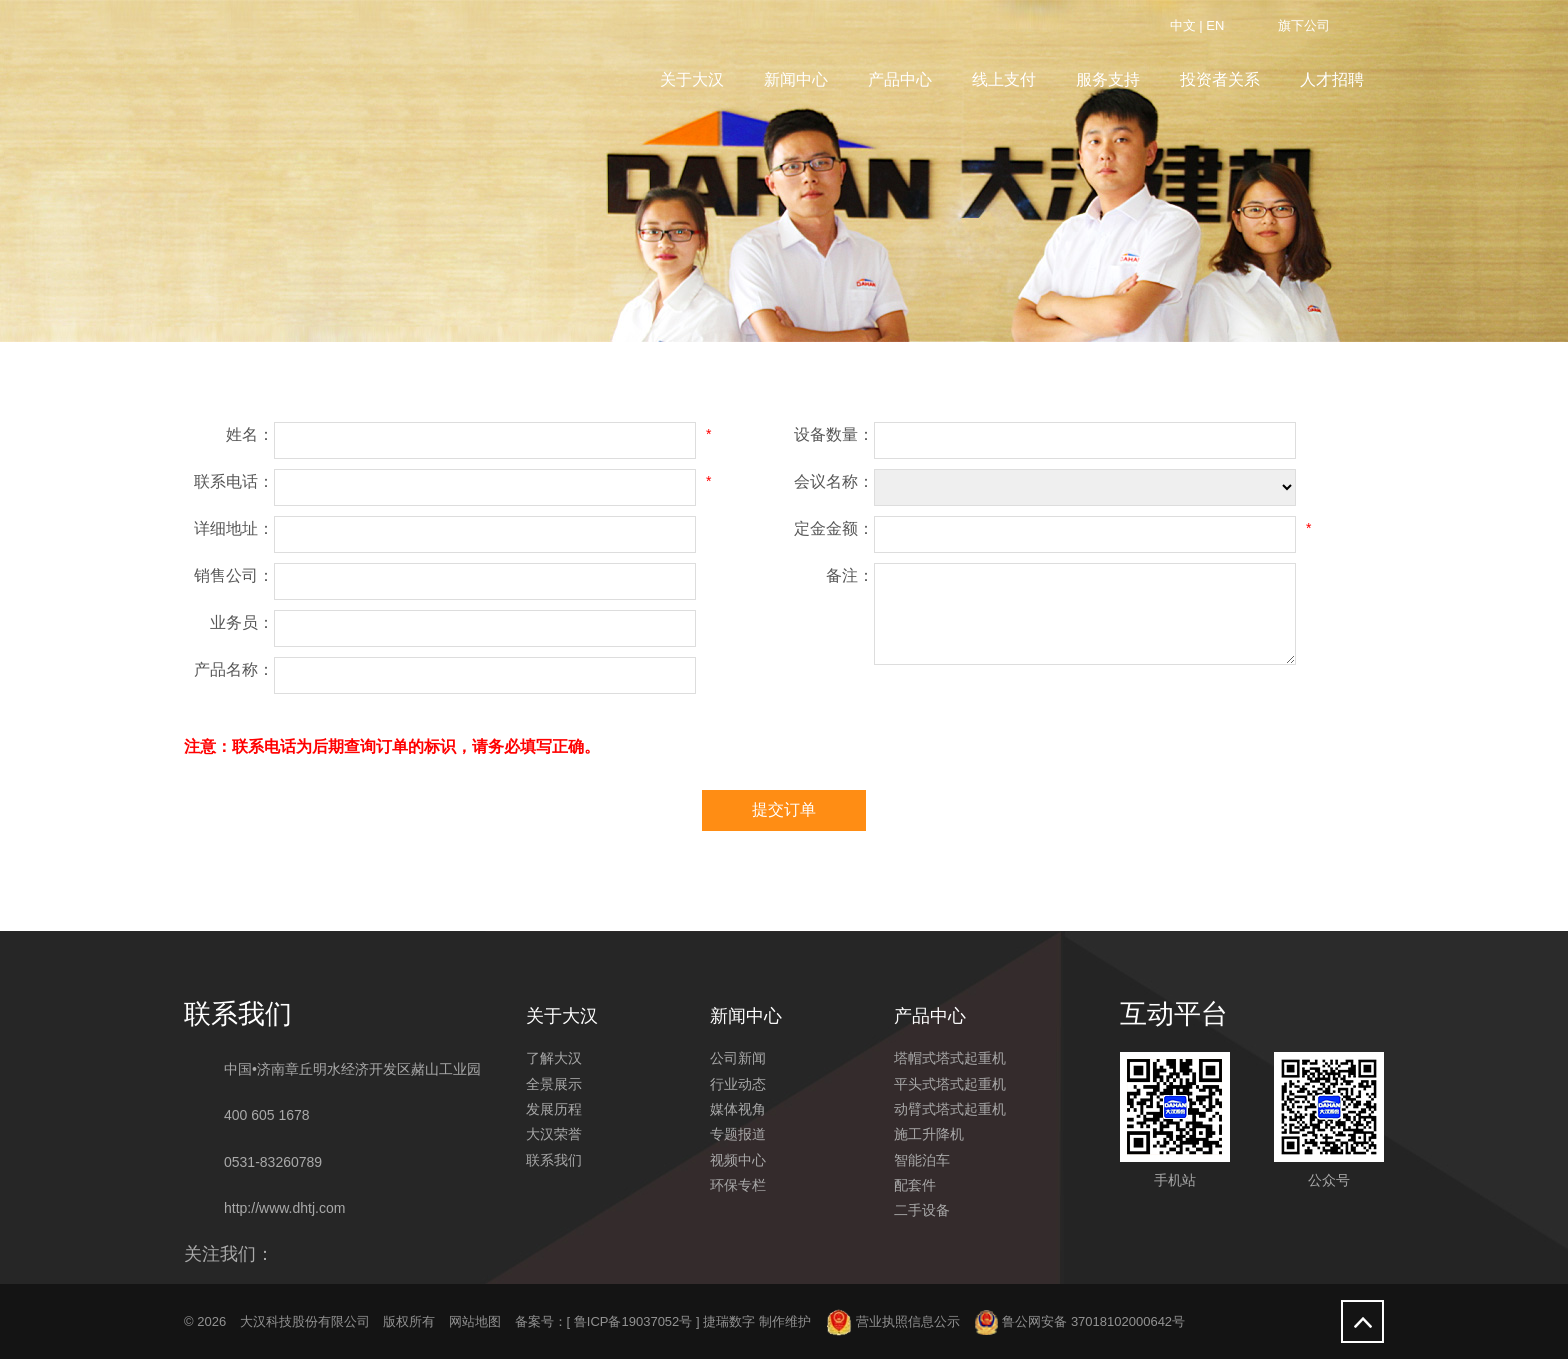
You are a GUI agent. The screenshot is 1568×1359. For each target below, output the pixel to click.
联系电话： (234, 481)
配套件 (915, 1185)
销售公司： (234, 575)
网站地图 (475, 1321)
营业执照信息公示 (893, 1321)
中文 (1183, 25)
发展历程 (554, 1109)
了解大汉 (554, 1058)
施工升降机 (929, 1134)
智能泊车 (922, 1160)
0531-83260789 (273, 1162)
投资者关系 (1220, 79)
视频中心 (738, 1160)
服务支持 (1108, 79)
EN (1215, 25)
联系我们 (554, 1160)
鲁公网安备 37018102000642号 (1079, 1321)
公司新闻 (738, 1058)
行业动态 (738, 1084)
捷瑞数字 (729, 1321)
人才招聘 (1332, 79)
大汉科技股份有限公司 (305, 1321)
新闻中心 (796, 79)
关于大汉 (692, 79)
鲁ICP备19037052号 (633, 1321)
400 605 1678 (267, 1115)
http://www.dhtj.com (284, 1208)
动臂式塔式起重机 (950, 1109)
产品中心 (900, 79)
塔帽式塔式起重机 (950, 1058)
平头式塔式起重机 (950, 1084)
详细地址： (234, 528)
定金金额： (834, 528)
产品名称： (234, 669)
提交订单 (784, 809)
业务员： (242, 622)
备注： (850, 575)
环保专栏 (738, 1185)
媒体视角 (738, 1109)
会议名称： (834, 481)
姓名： (250, 434)
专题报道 (738, 1134)
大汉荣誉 (554, 1134)
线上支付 (1004, 79)
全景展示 (554, 1084)
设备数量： (834, 434)
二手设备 (922, 1210)
